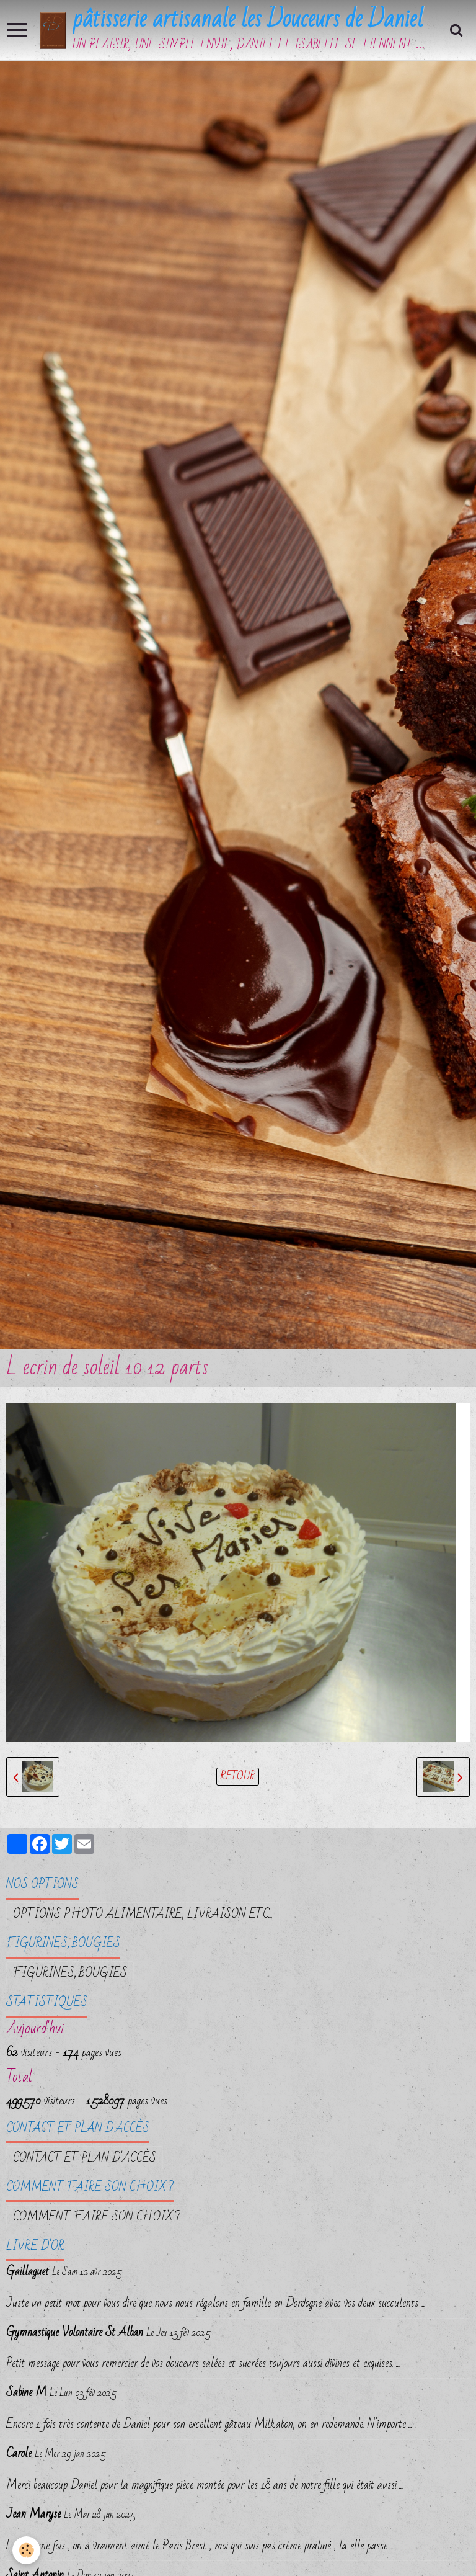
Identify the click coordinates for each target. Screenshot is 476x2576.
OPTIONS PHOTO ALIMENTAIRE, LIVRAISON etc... (143, 1914)
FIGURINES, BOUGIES (70, 1973)
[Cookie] (26, 2550)
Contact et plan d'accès (84, 2158)
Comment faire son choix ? (96, 2217)
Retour (237, 1777)
